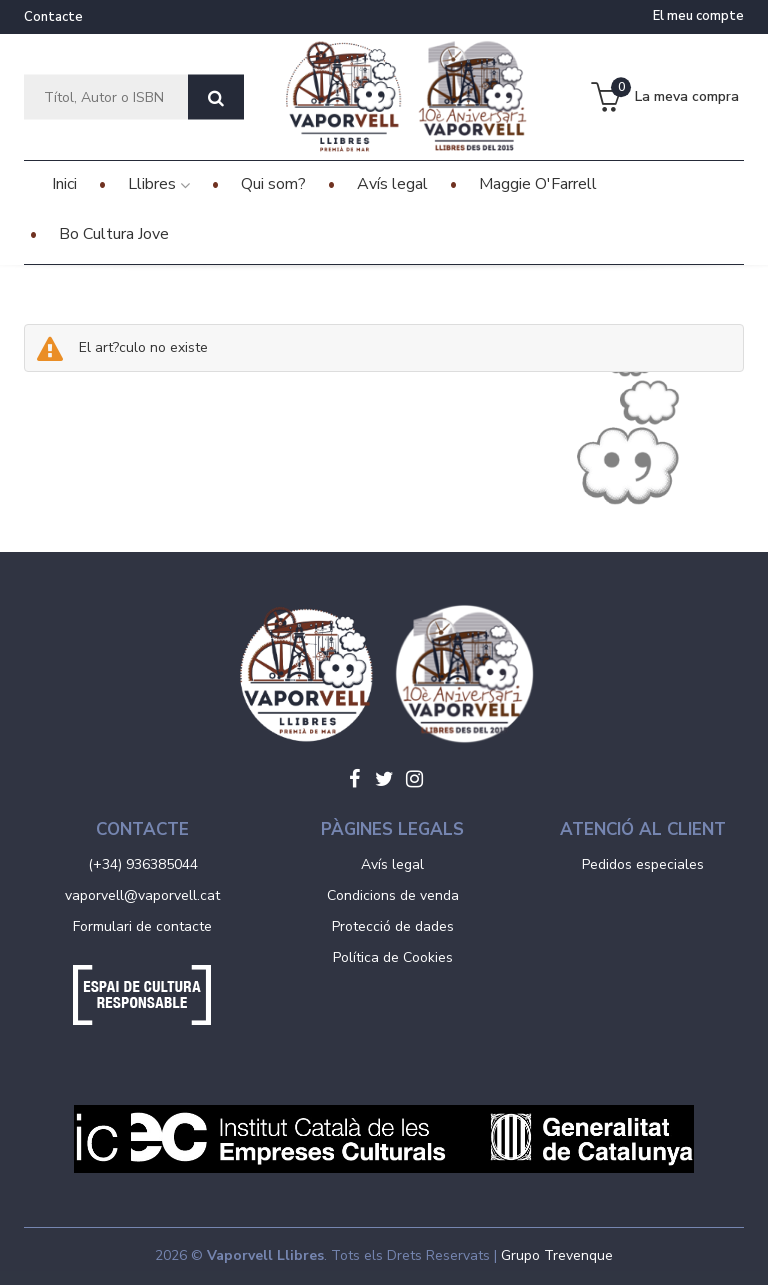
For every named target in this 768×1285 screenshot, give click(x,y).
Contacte (53, 17)
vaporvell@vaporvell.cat (142, 895)
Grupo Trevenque (557, 1255)
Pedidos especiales (643, 864)
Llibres (159, 184)
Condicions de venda (393, 895)
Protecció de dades (393, 926)
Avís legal (392, 864)
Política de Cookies (393, 957)
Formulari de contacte (142, 926)
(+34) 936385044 (143, 864)
